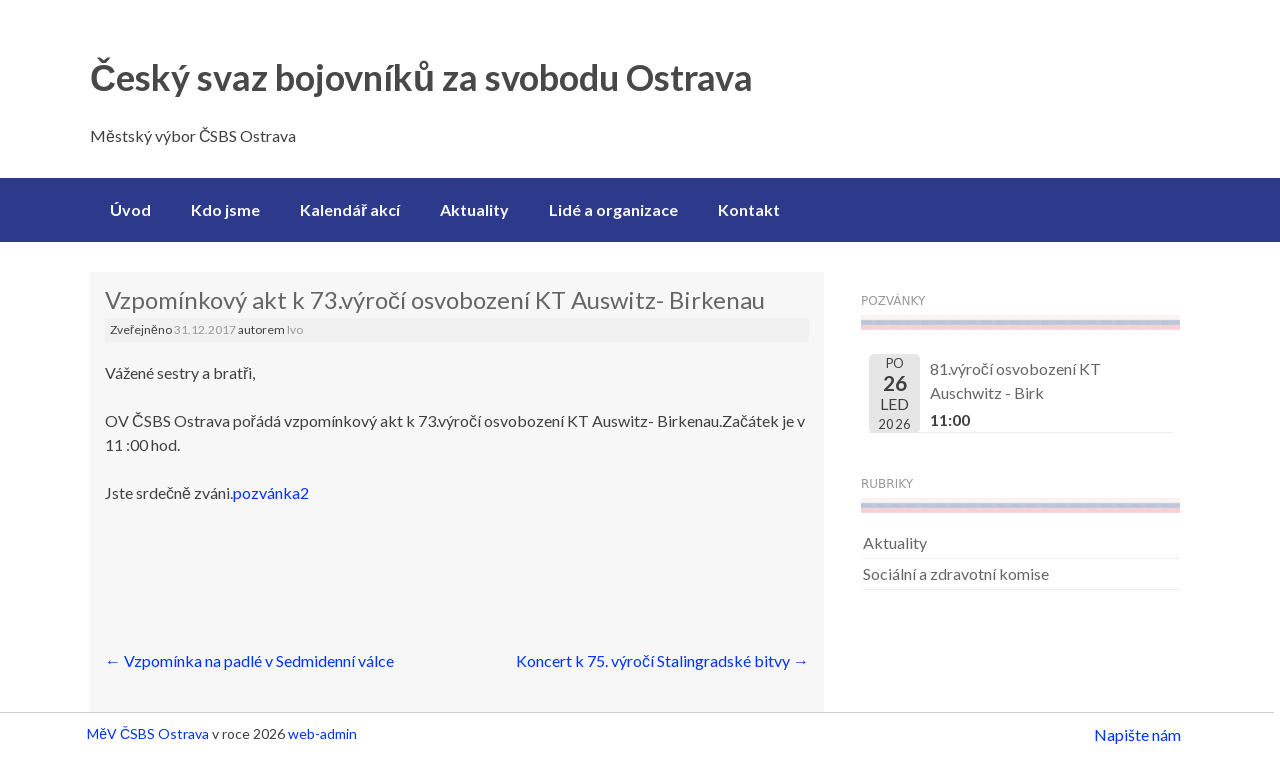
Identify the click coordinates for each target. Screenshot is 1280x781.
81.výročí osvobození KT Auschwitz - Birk (1015, 380)
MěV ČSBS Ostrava (148, 733)
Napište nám (1137, 734)
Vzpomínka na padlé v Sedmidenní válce (249, 660)
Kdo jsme (225, 209)
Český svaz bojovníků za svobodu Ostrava (421, 77)
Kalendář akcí (350, 209)
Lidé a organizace (613, 209)
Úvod (130, 209)
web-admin (322, 733)
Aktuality (474, 209)
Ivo (295, 329)
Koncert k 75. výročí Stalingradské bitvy (662, 660)
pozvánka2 (271, 492)
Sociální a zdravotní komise (956, 573)
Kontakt (749, 209)
